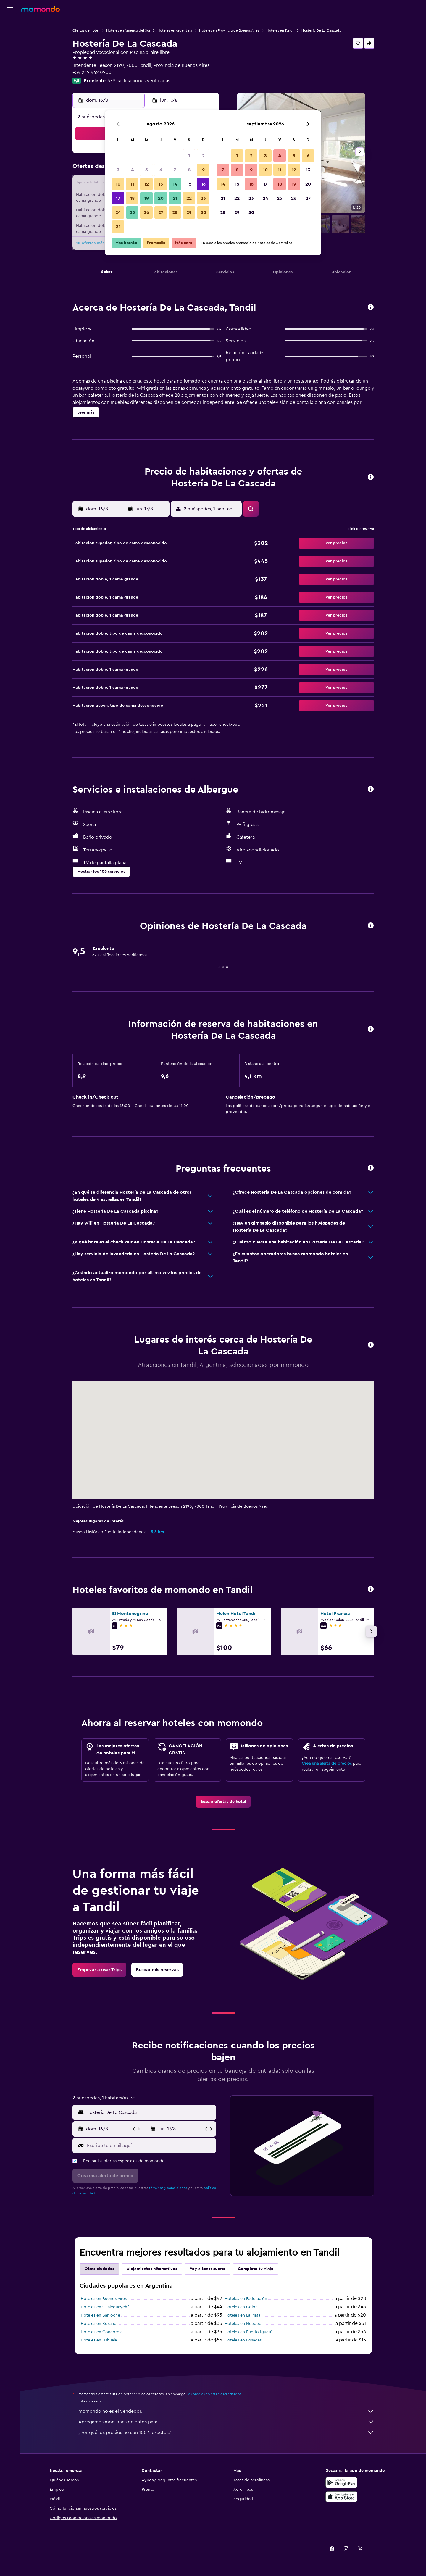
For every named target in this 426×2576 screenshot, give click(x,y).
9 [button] (203, 169)
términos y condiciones (168, 2188)
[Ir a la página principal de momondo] (40, 9)
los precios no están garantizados (214, 2394)
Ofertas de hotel (85, 30)
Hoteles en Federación (246, 2299)
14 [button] (175, 184)
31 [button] (118, 226)
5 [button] (146, 169)
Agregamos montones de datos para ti (226, 2421)
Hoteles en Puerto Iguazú (248, 2332)
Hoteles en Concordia (101, 2332)
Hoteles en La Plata (242, 2315)
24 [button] (118, 212)
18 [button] (132, 198)
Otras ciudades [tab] (99, 2269)
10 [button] (118, 184)
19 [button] (146, 198)
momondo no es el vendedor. (226, 2411)
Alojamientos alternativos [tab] (152, 2269)
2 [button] (203, 155)
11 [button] (132, 184)
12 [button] (146, 184)
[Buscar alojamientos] (10, 40)
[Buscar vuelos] (10, 27)
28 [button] (175, 212)
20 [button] (161, 198)
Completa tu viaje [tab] (255, 2269)
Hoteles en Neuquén (244, 2324)
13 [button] (161, 184)
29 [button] (189, 212)
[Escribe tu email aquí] (150, 2145)
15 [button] (189, 184)
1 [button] (189, 155)
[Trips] (10, 69)
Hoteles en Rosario (99, 2324)
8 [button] (189, 169)
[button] (10, 9)
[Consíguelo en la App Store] (341, 2496)
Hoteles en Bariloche (100, 2315)
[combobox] (150, 2112)
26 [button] (146, 212)
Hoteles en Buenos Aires (104, 2299)
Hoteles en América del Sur (128, 30)
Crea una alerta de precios (327, 1764)
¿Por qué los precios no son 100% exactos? (226, 2432)
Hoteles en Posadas (243, 2340)
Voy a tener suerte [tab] (207, 2269)
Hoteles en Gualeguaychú (105, 2307)
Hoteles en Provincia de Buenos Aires (229, 30)
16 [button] (203, 184)
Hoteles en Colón (241, 2307)
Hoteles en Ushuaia (99, 2340)
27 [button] (160, 212)
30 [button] (203, 212)
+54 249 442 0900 (92, 72)
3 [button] (118, 169)
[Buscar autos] (10, 52)
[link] (223, 1802)
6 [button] (160, 169)
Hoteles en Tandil (280, 30)
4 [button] (132, 169)
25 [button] (132, 212)
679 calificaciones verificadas (138, 80)
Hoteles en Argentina (174, 30)
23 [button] (203, 198)
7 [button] (175, 169)
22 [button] (189, 198)
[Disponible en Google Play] (341, 2482)
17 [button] (118, 198)
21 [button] (175, 198)
